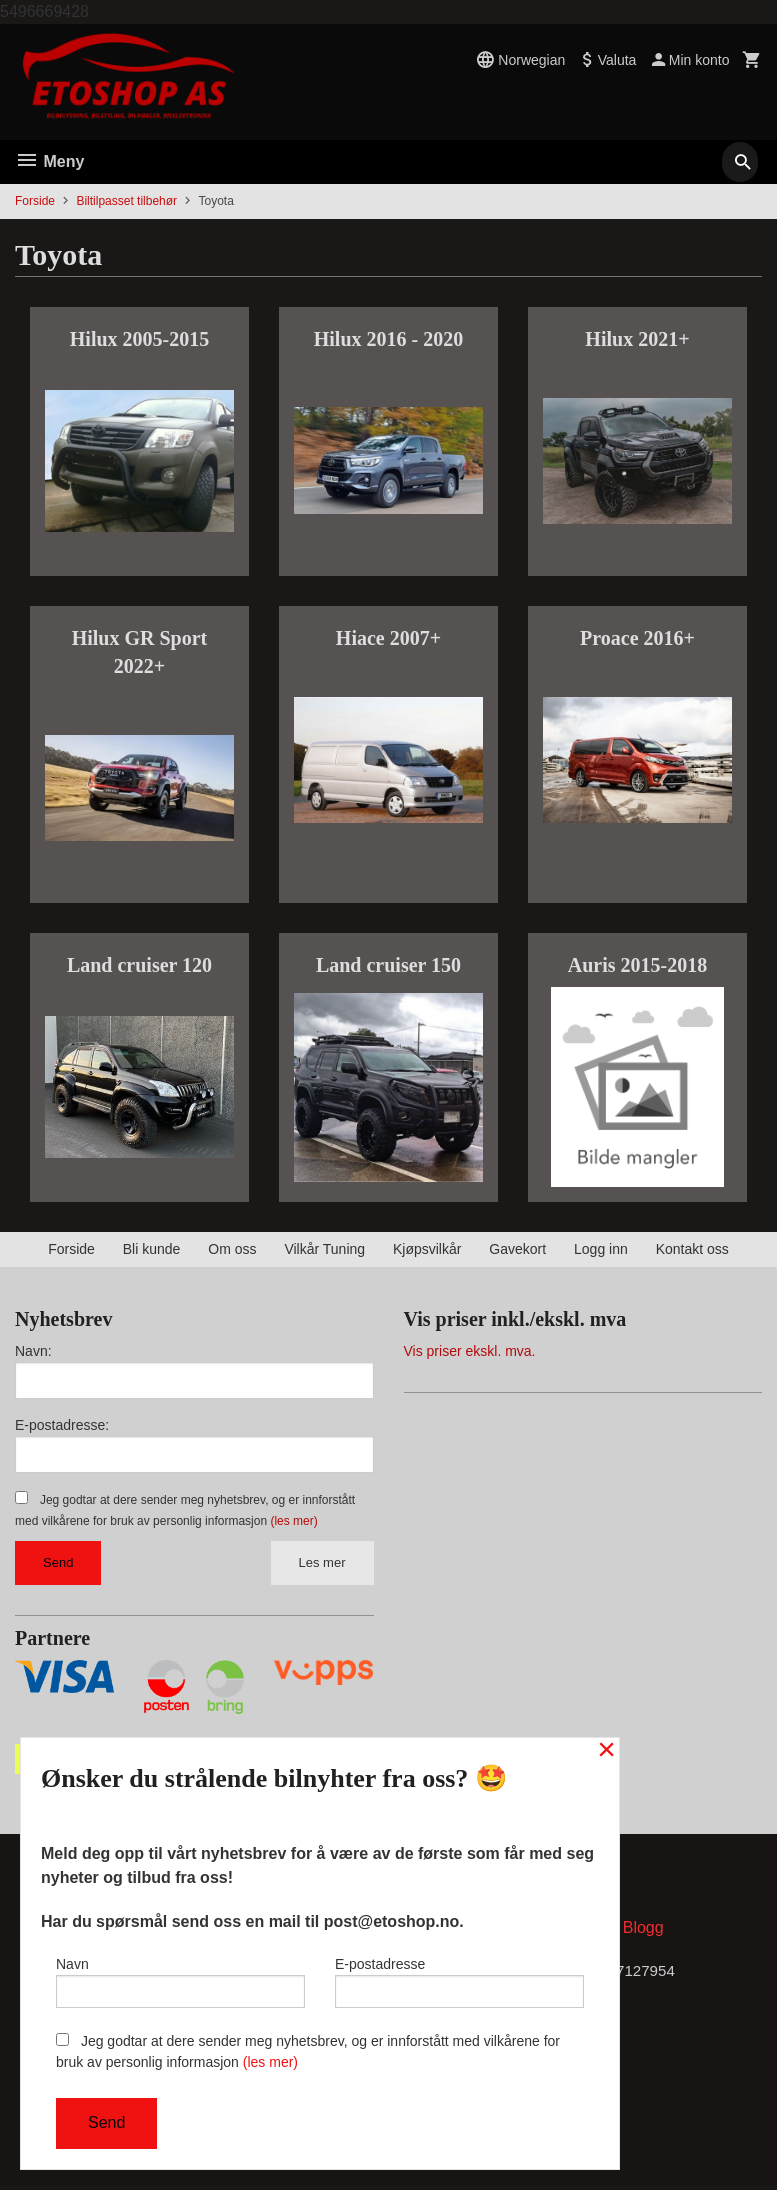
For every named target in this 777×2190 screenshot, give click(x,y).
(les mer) (293, 1521)
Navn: (33, 1351)
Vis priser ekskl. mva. (470, 1351)
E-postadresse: (62, 1425)
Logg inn (601, 1249)
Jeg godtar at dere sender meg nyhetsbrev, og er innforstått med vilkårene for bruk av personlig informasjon (308, 2051)
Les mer (322, 1562)
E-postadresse (459, 1978)
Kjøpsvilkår (427, 1249)
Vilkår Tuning (324, 1249)
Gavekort (517, 1249)
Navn (180, 1978)
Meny (49, 161)
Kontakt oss (692, 1249)
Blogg (643, 1931)
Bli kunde (152, 1249)
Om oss (232, 1249)
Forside (35, 201)
